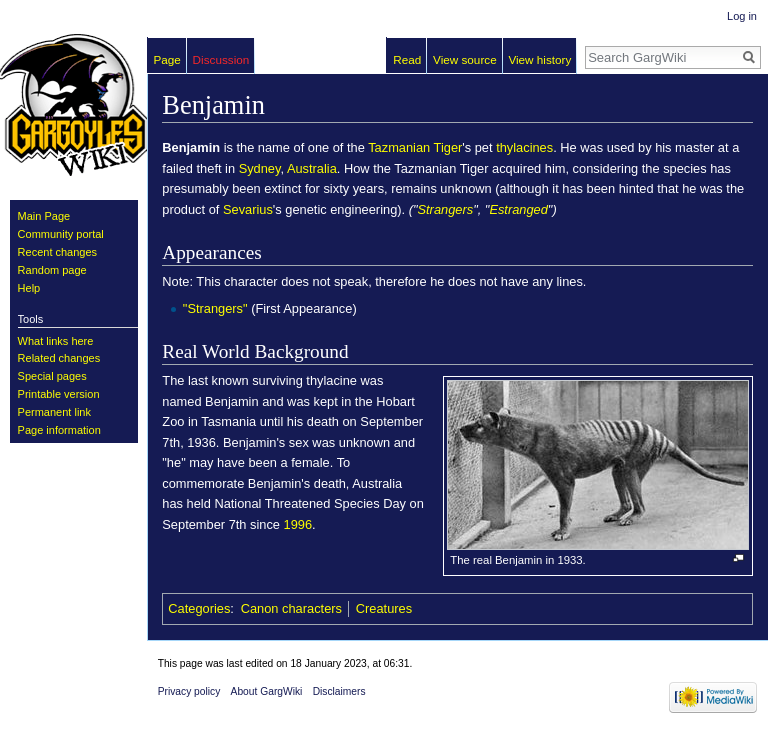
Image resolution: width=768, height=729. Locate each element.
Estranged (518, 209)
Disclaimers (339, 691)
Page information (59, 430)
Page (167, 59)
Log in (742, 16)
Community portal (61, 234)
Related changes (59, 358)
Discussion (221, 59)
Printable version (59, 394)
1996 (298, 524)
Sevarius (248, 209)
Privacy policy (189, 691)
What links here (56, 341)
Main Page (44, 216)
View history (539, 59)
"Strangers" (215, 308)
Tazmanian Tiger (415, 147)
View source (465, 59)
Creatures (384, 608)
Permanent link (54, 412)
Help (29, 288)
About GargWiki (267, 691)
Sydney (260, 168)
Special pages (52, 376)
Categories (199, 608)
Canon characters (291, 608)
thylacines (524, 147)
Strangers (446, 209)
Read (407, 59)
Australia (312, 168)
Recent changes (58, 252)
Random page (52, 270)
